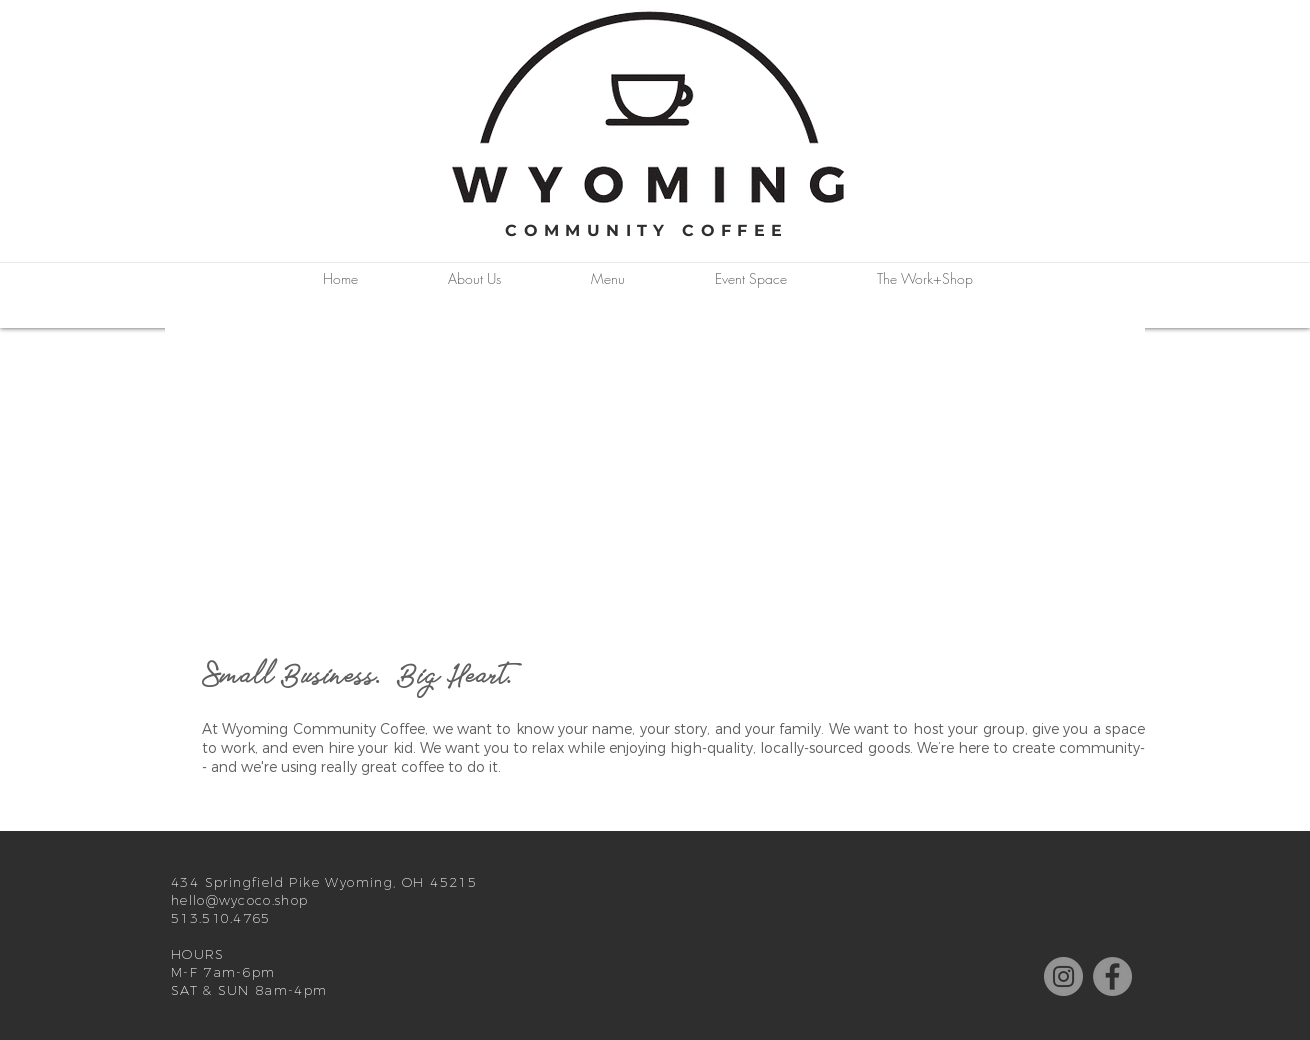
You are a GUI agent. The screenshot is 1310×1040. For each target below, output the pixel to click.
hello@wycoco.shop (239, 900)
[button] (474, 279)
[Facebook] (1112, 976)
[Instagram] (1063, 976)
